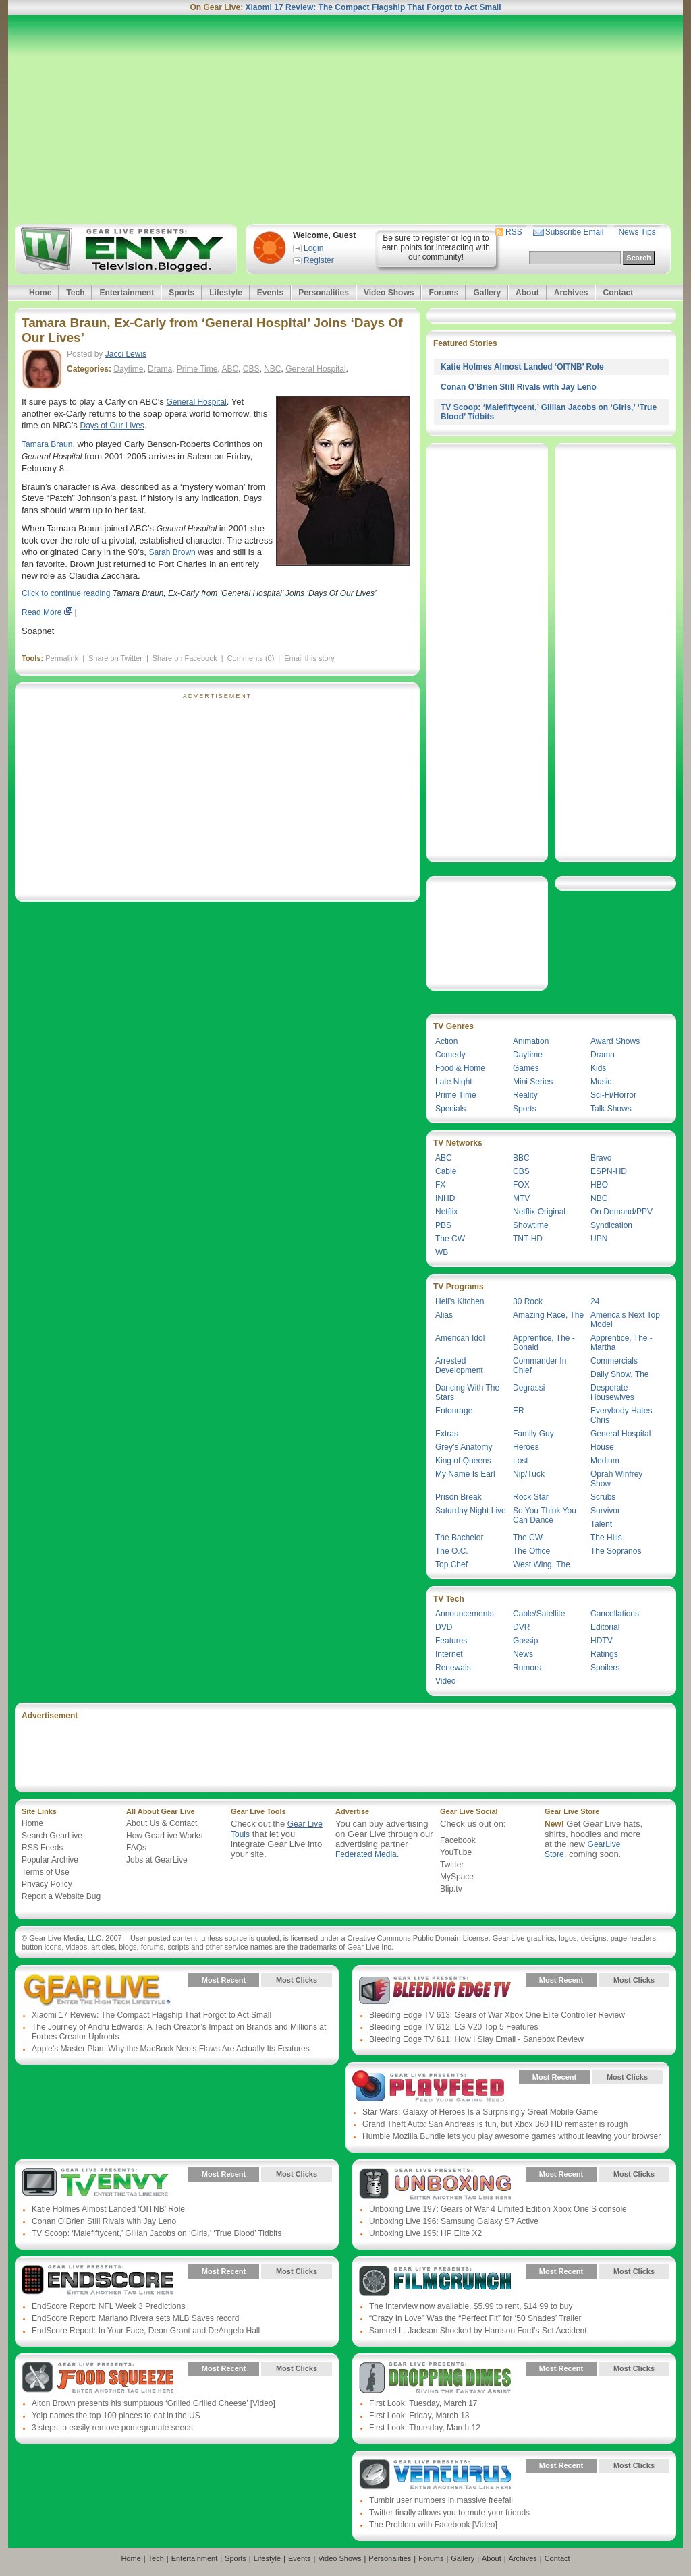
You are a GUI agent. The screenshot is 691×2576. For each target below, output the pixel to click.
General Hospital (315, 369)
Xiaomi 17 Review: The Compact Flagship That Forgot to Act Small (373, 7)
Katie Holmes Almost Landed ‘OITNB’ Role (522, 367)
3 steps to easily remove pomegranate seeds (112, 2427)
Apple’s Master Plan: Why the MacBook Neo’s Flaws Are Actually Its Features (171, 2048)
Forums (443, 292)
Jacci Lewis (125, 354)
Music (600, 1081)
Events (270, 292)
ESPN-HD (608, 1171)
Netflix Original (539, 1212)
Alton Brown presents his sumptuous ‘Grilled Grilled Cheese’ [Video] (153, 2403)
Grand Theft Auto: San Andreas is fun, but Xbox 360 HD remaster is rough (495, 2124)
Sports (181, 292)
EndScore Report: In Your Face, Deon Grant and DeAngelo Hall (146, 2330)
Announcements (464, 1613)
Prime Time (197, 369)
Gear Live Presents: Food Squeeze (97, 2378)
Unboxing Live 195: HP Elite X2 (425, 2233)
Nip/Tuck (529, 1474)
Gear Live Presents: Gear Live (97, 1990)
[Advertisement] (345, 119)
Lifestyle (225, 292)
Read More (41, 612)
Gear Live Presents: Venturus (435, 2475)
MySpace (457, 1876)
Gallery (487, 292)
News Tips (636, 232)
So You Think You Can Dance (544, 1515)
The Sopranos (615, 1551)
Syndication (611, 1225)
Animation (531, 1041)
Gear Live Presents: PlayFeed (428, 2087)
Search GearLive (52, 1835)
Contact (618, 292)
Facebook (458, 1840)
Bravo (600, 1158)
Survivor (605, 1510)
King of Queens (463, 1460)
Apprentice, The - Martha (621, 1342)
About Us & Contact (161, 1823)
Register (319, 260)
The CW (450, 1238)
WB (441, 1252)
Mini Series (533, 1081)
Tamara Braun (47, 444)
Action (446, 1041)
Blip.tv (451, 1889)
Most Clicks (296, 1980)
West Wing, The (541, 1564)
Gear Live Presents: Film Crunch (435, 2281)
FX (440, 1185)
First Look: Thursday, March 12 (424, 2427)
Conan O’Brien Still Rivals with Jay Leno (519, 387)
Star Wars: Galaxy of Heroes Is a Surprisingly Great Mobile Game (480, 2112)
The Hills (606, 1537)
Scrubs (602, 1497)
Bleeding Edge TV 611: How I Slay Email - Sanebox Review (476, 2039)
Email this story (309, 658)
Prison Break (458, 1497)
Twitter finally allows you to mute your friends (449, 2512)
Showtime (531, 1225)
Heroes (526, 1447)
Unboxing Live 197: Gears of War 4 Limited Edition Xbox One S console (498, 2209)
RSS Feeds (42, 1847)
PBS (443, 1225)
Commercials (614, 1361)
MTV (521, 1198)
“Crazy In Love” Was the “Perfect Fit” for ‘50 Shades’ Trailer (475, 2318)
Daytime (128, 369)
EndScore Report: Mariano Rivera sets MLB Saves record (135, 2318)
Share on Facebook (185, 658)
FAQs (136, 1847)
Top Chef (451, 1564)
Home (40, 292)
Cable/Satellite (539, 1613)
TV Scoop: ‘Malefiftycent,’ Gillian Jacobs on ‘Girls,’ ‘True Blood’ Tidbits (156, 2233)
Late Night (453, 1081)
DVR (521, 1627)
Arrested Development (459, 1365)
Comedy (450, 1054)
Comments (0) (251, 658)
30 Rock (528, 1301)
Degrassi (529, 1388)
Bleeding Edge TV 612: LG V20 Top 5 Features (453, 2027)
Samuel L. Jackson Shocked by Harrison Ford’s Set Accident (478, 2330)
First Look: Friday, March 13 (419, 2415)
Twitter (452, 1864)
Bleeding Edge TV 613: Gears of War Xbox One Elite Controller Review (497, 2015)
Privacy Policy (47, 1884)
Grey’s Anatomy (463, 1447)
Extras (446, 1433)
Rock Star (531, 1497)
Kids (598, 1068)
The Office (531, 1551)
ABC (229, 369)
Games (526, 1068)
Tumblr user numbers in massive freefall (441, 2500)
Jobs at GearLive (157, 1860)
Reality (525, 1095)
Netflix (446, 1212)
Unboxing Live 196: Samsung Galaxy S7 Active (453, 2221)
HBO (599, 1185)
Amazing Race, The (548, 1315)
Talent (601, 1524)
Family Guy (533, 1433)
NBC (272, 369)
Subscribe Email (574, 232)
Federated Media (366, 1854)
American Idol (460, 1338)
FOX (521, 1185)
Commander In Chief (539, 1365)
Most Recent (224, 1980)
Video (445, 1681)
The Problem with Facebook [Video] (433, 2524)
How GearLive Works (164, 1835)
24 (594, 1301)
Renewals (453, 1667)
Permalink (61, 658)
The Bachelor (459, 1537)
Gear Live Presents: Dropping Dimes (435, 2378)
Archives (571, 292)
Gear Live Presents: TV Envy (97, 2184)
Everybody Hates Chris (621, 1415)
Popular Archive (50, 1860)
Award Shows (615, 1041)
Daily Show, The (619, 1374)
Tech (75, 292)
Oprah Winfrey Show (616, 1478)
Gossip (525, 1640)
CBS (251, 369)
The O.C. (451, 1551)
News (523, 1654)
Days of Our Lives (112, 425)
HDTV (601, 1640)
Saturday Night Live (470, 1510)
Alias (444, 1315)
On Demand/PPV (621, 1212)
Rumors (527, 1667)
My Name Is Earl (465, 1474)
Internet (449, 1654)
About (527, 292)
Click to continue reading (199, 593)
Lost (520, 1460)
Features (451, 1640)
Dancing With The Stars (467, 1392)
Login (313, 248)
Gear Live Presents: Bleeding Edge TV (435, 1990)
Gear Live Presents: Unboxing (435, 2184)
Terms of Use (46, 1872)
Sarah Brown (171, 552)
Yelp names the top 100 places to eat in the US (116, 2415)
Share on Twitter (115, 658)
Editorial (604, 1627)
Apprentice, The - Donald (544, 1342)
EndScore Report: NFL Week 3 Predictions (108, 2306)
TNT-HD (528, 1238)
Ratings (604, 1654)
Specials (450, 1108)
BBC (521, 1158)
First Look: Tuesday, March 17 (423, 2403)
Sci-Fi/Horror (613, 1095)
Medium (604, 1460)
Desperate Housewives (612, 1392)
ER (518, 1410)
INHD (445, 1198)
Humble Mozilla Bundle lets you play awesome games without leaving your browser (511, 2136)
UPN (598, 1238)
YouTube (456, 1852)
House (602, 1447)
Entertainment (126, 292)
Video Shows (389, 292)
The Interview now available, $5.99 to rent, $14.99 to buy (471, 2306)
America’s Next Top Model (625, 1319)
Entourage (453, 1410)
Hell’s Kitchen (459, 1301)
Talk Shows (611, 1108)
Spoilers (604, 1667)
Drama (160, 369)
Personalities (323, 292)
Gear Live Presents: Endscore (97, 2281)
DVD (443, 1627)
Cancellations (614, 1613)
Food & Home (460, 1068)
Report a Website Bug (61, 1896)
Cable (445, 1171)
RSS (513, 232)
